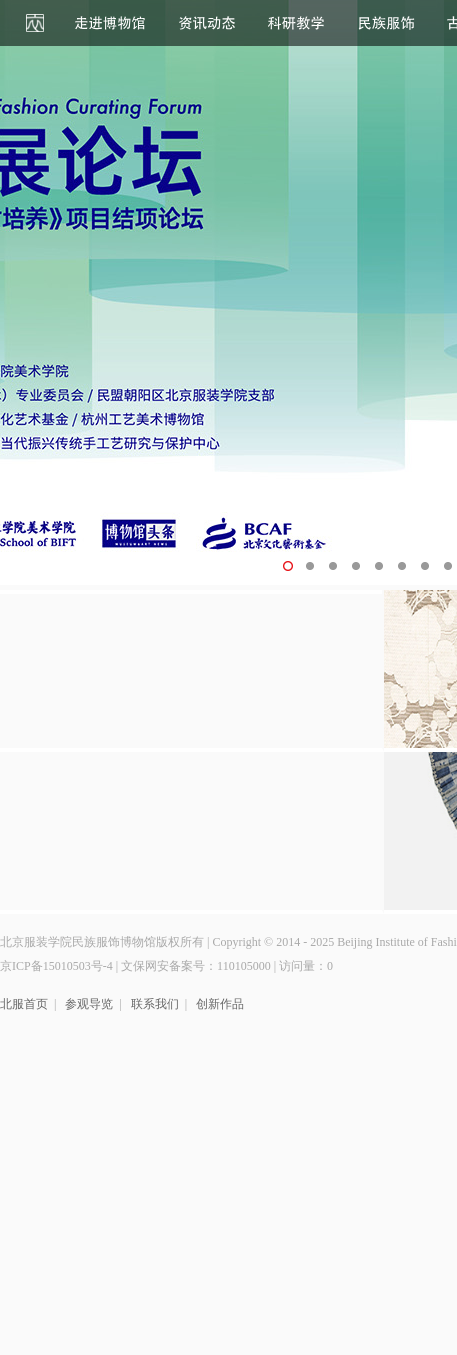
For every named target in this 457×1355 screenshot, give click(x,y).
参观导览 (89, 1004)
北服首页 (24, 1004)
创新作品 (220, 1004)
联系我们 (155, 1004)
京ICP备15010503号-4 (56, 966)
